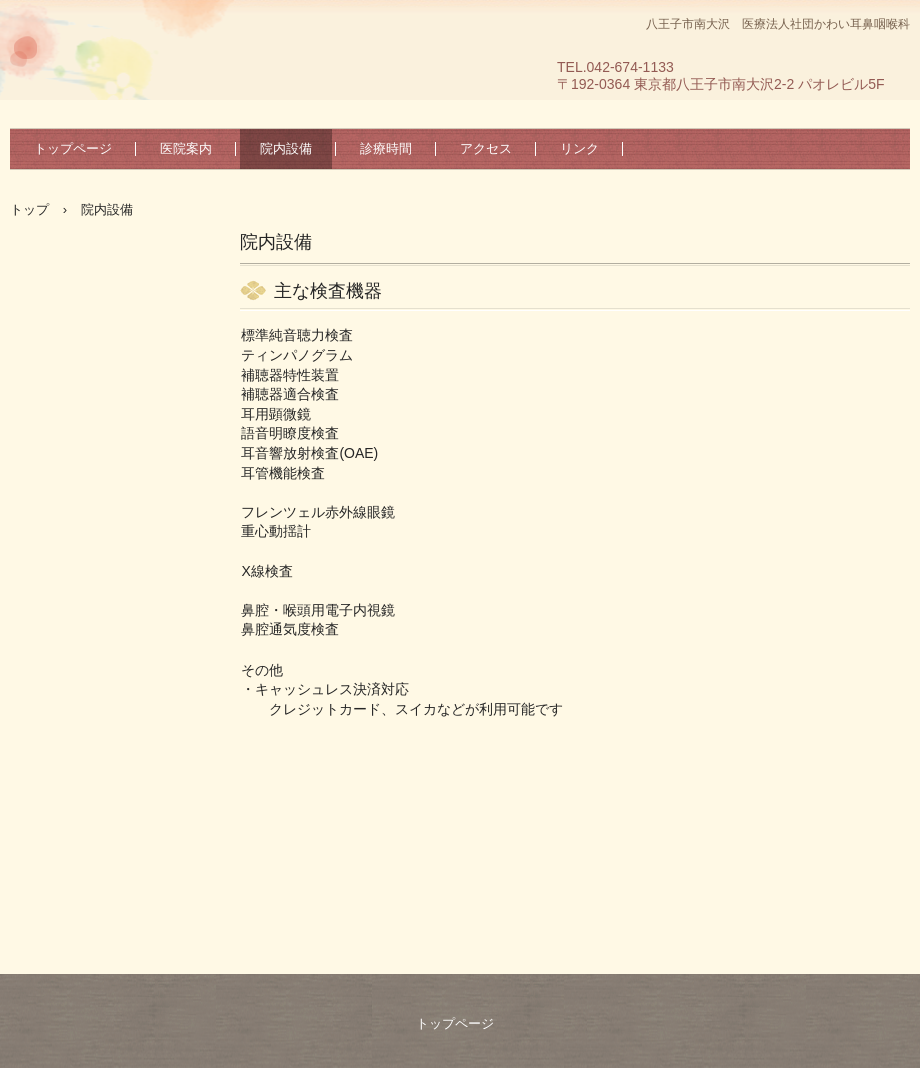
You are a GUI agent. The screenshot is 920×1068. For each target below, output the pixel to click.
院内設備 (286, 148)
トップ (29, 209)
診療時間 (386, 148)
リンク (579, 148)
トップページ (73, 148)
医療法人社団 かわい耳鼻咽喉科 (120, 105)
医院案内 (186, 148)
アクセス (486, 148)
